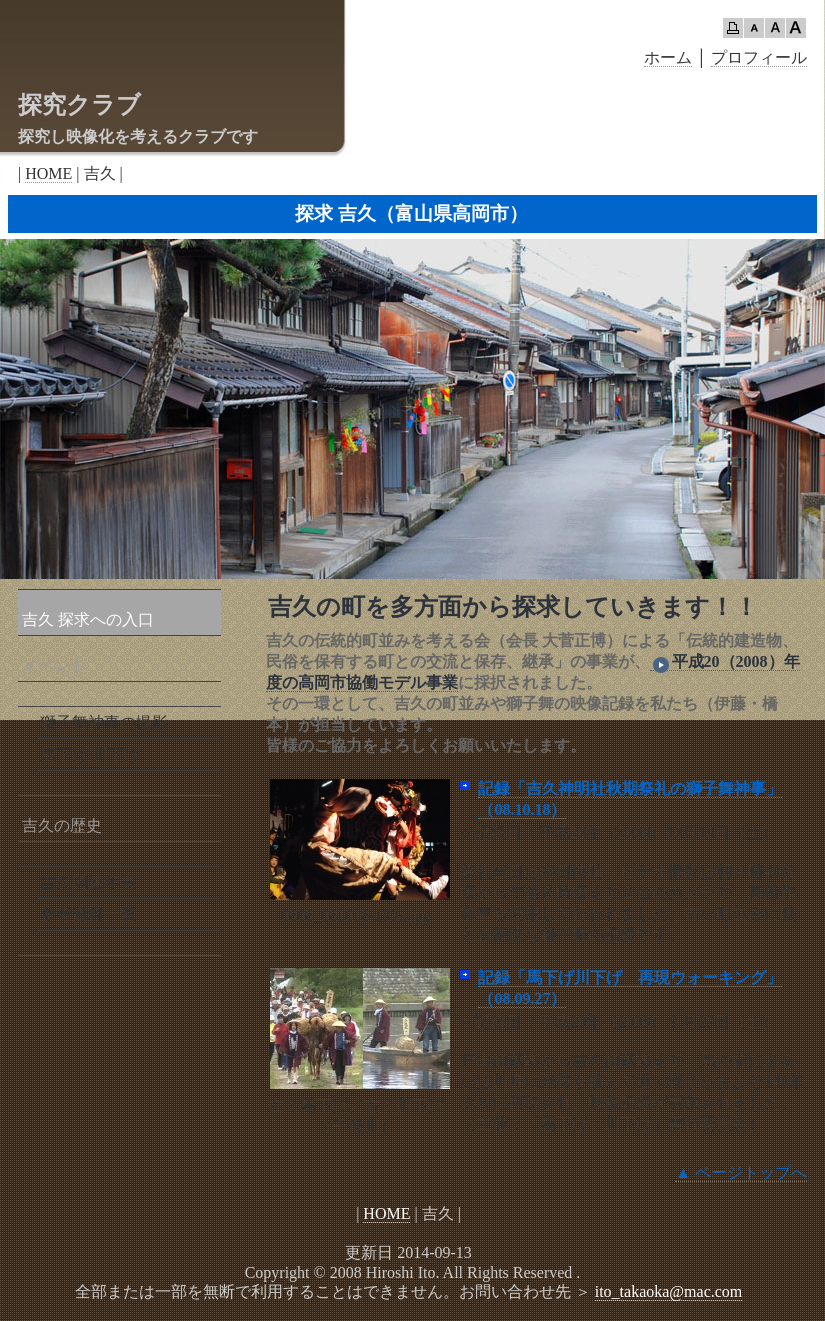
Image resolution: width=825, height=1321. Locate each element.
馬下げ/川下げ (90, 754)
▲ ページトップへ (741, 1172)
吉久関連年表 (88, 882)
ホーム (668, 57)
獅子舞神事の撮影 (104, 722)
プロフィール (759, 57)
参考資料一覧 (88, 914)
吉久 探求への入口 (88, 619)
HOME (48, 173)
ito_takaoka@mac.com (669, 1291)
